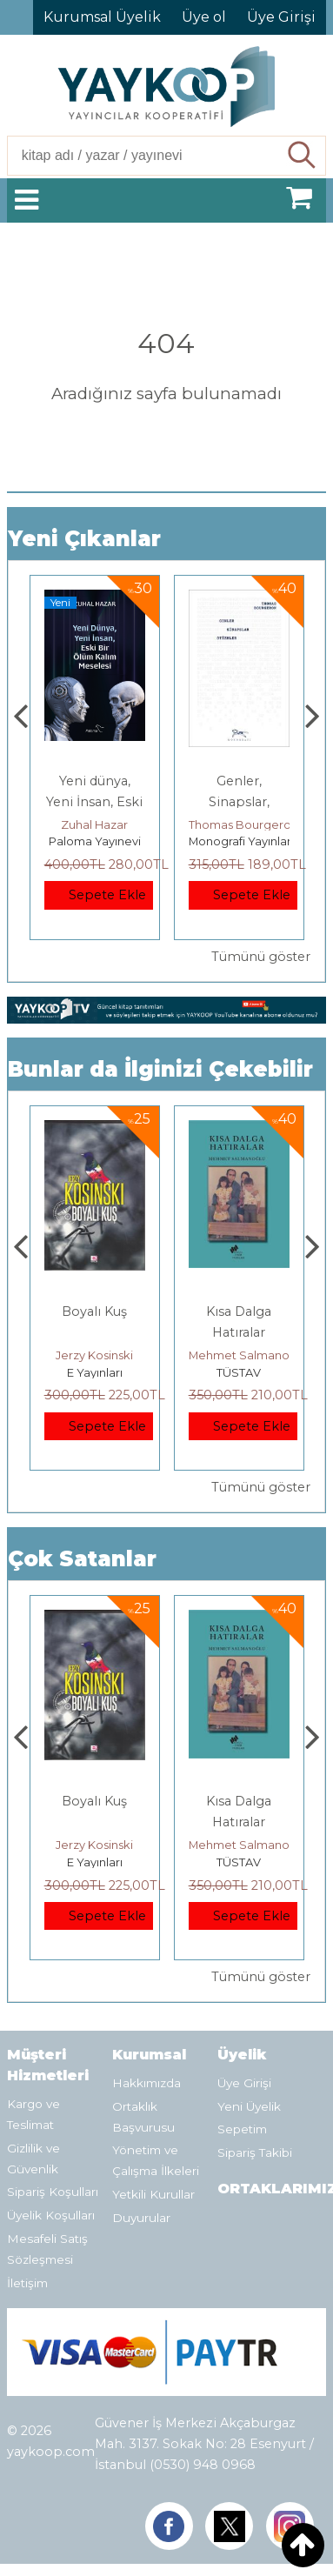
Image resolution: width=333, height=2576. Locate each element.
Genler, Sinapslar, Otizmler (239, 802)
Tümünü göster (260, 956)
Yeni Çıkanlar (84, 538)
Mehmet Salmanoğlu (248, 1355)
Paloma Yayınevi (95, 841)
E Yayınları (95, 1372)
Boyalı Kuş (94, 1311)
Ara (303, 156)
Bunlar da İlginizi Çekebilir (160, 1069)
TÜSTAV (238, 1372)
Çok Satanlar (82, 1559)
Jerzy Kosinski (94, 1355)
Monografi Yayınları (241, 841)
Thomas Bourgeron (243, 824)
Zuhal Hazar (94, 824)
